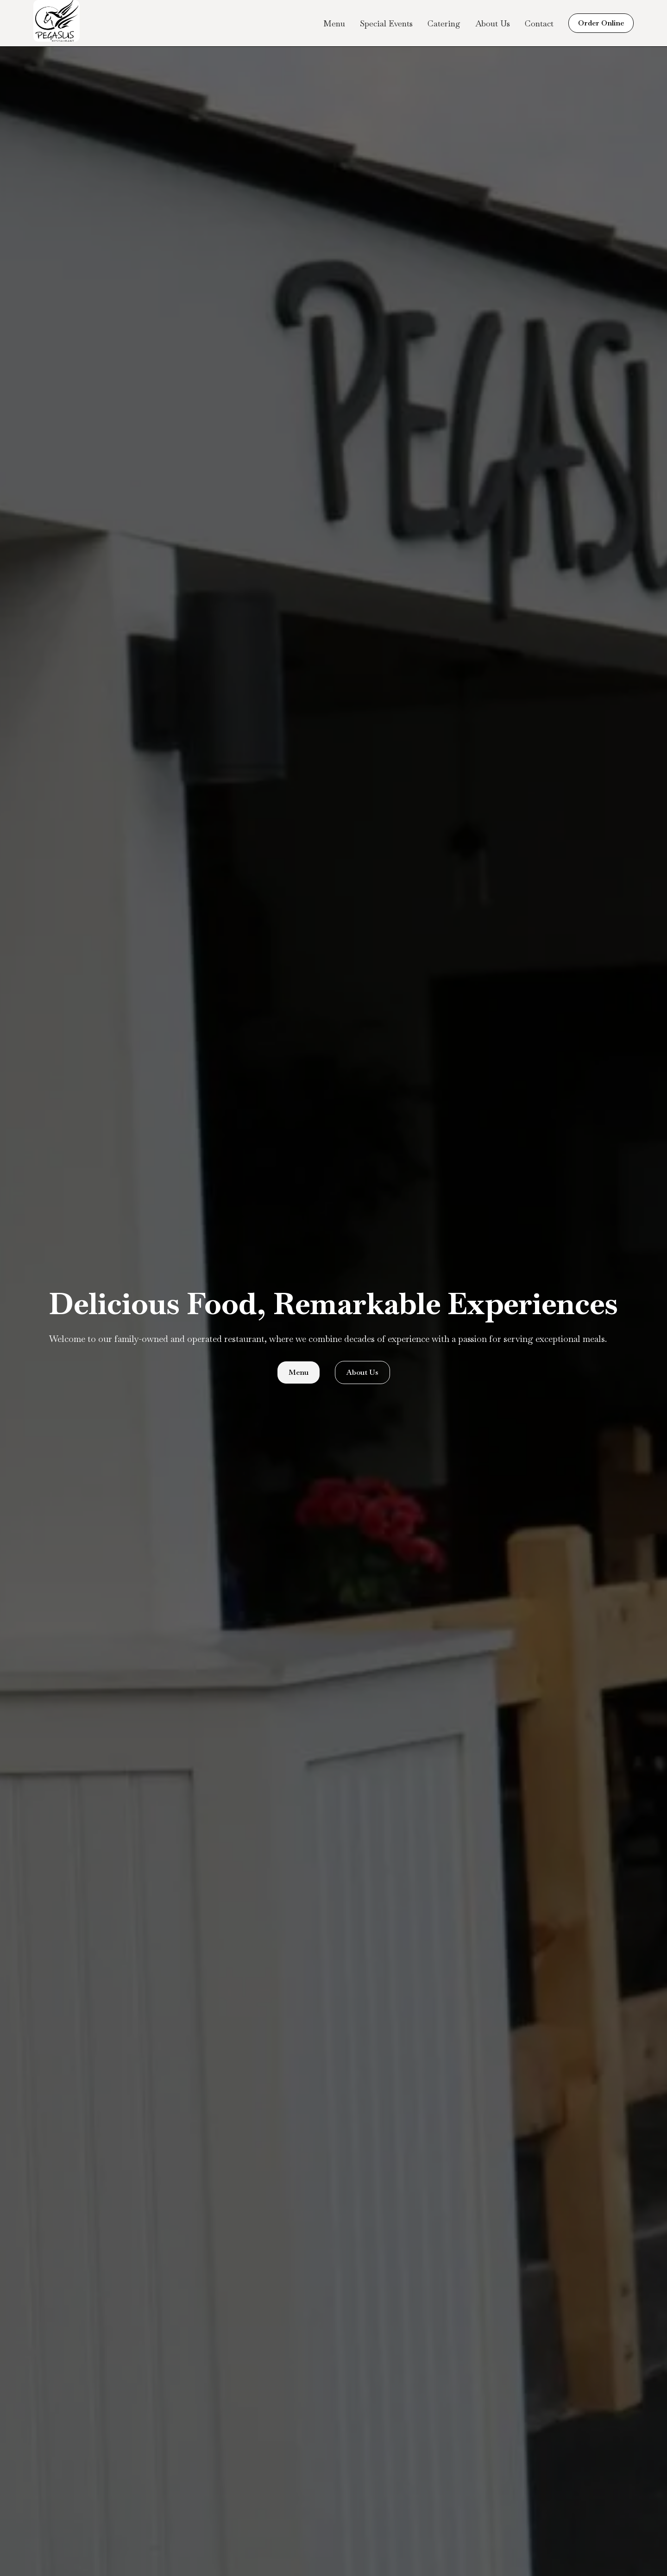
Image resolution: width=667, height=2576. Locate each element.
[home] (56, 23)
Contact (539, 23)
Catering (444, 23)
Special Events (386, 23)
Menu (334, 23)
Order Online (601, 23)
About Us (492, 23)
